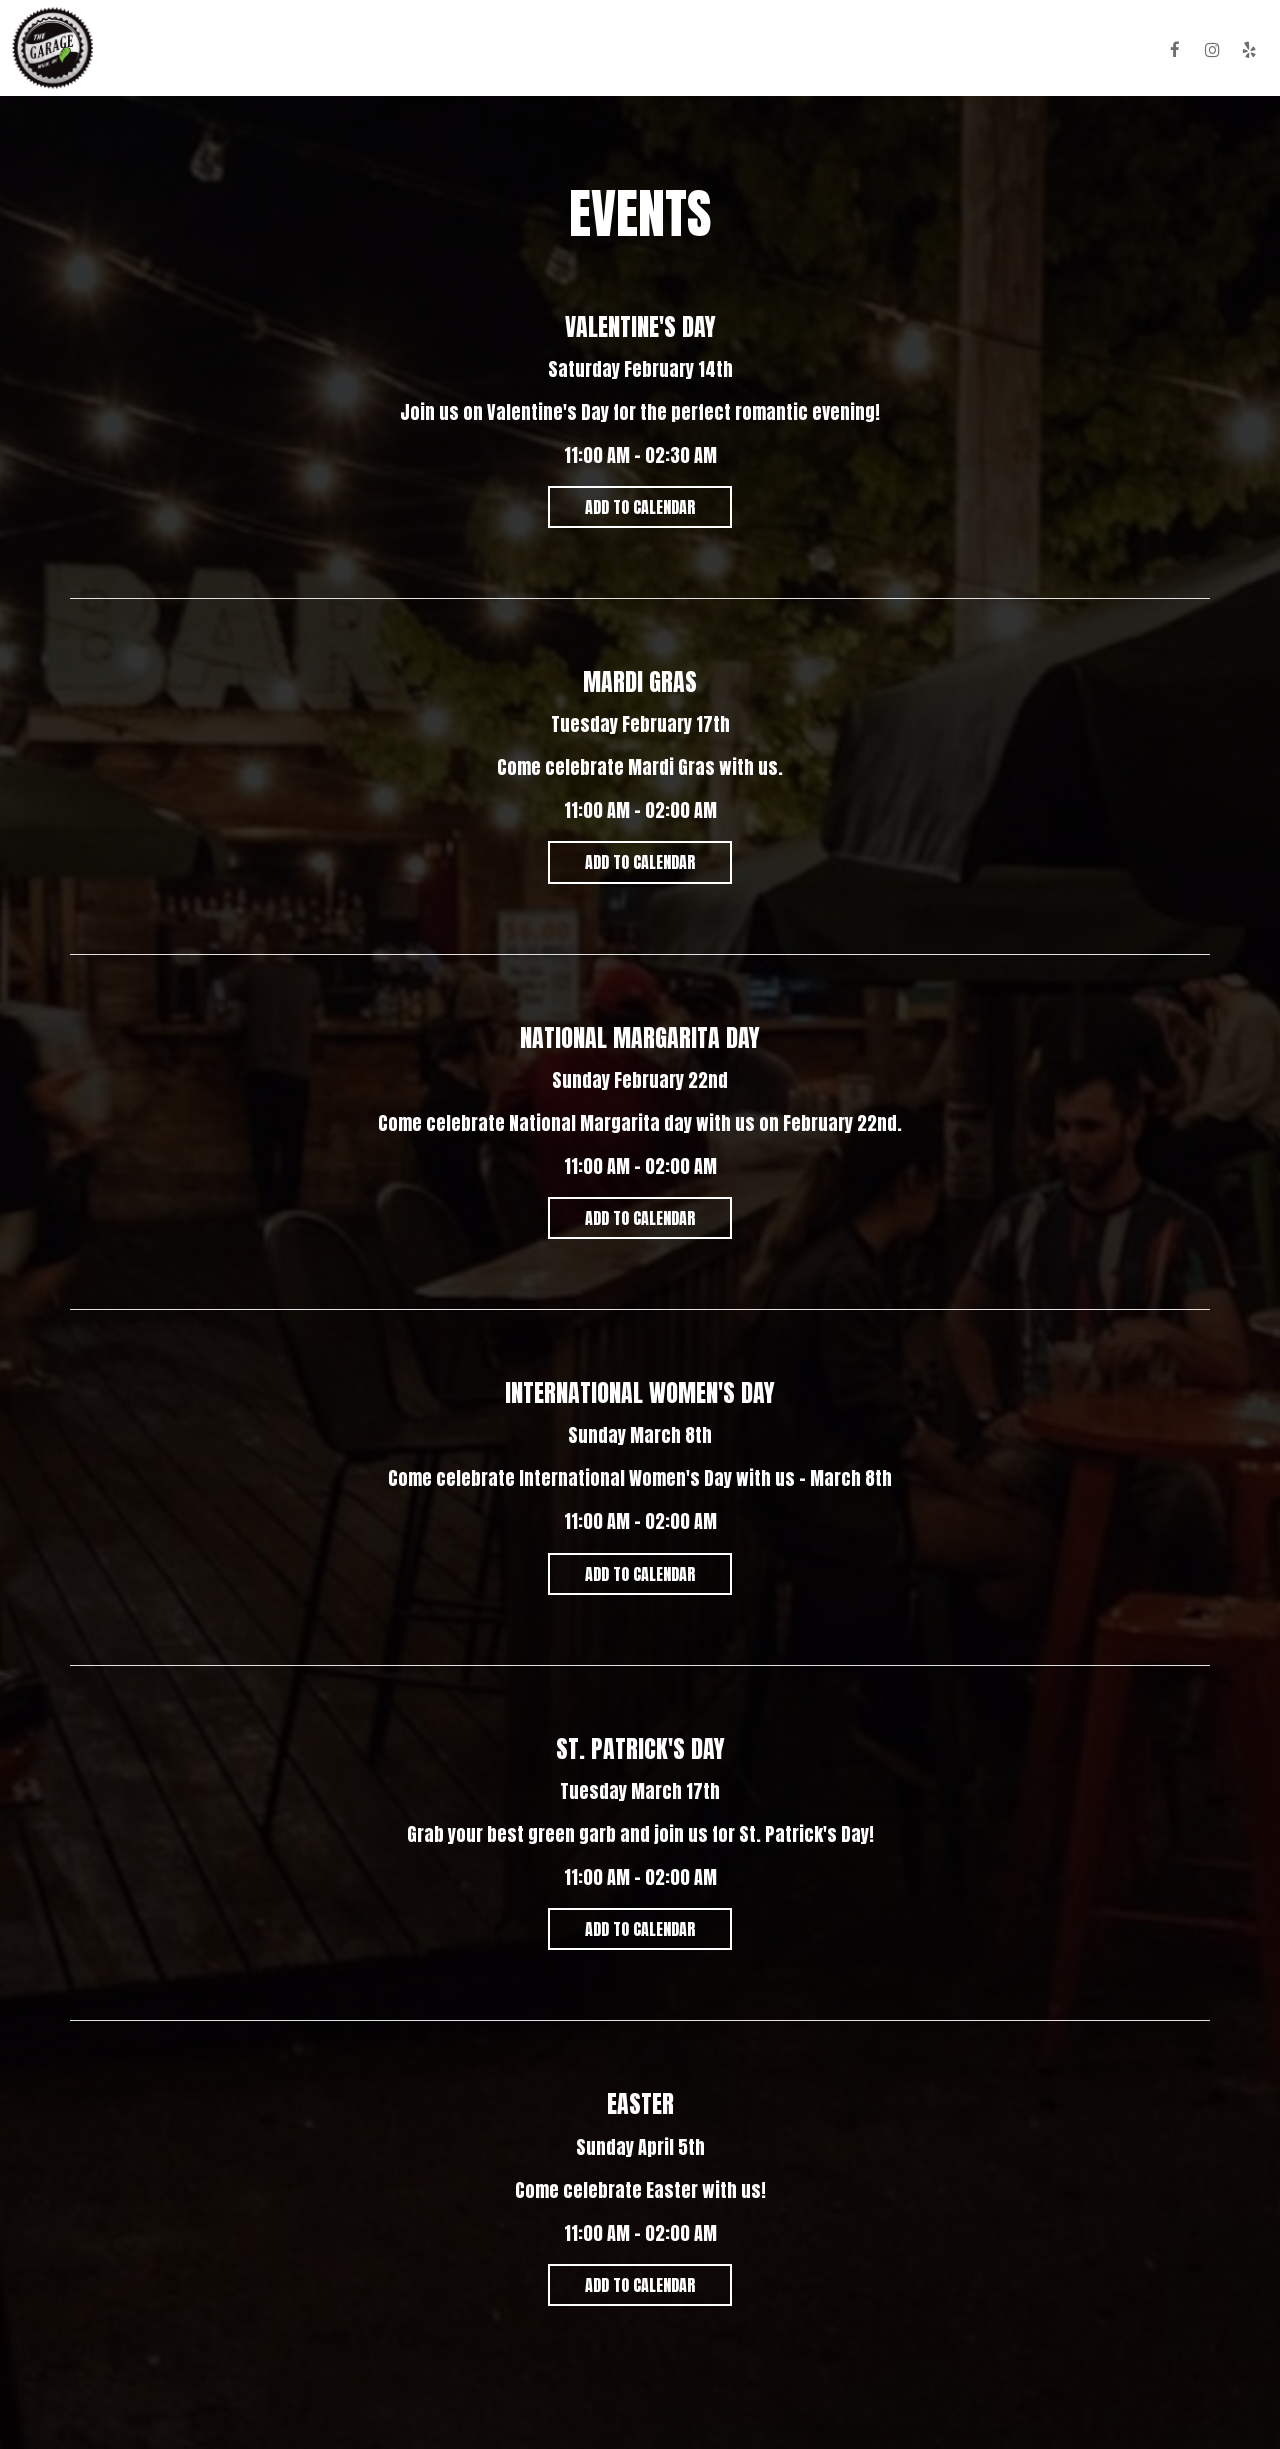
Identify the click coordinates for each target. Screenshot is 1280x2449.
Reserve (1055, 50)
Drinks (603, 50)
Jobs (987, 50)
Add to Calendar (640, 507)
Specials (679, 50)
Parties (828, 50)
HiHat (1124, 50)
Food (541, 50)
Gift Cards (912, 50)
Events (756, 50)
